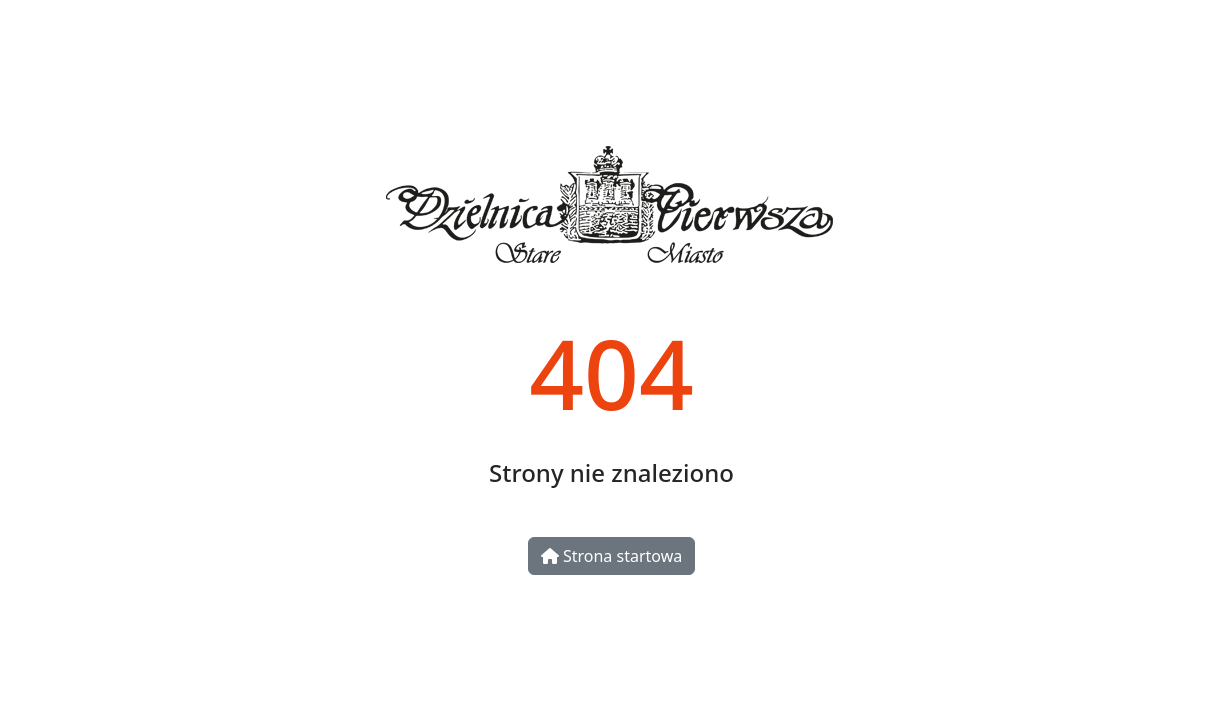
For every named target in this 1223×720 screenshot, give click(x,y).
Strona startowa (611, 556)
